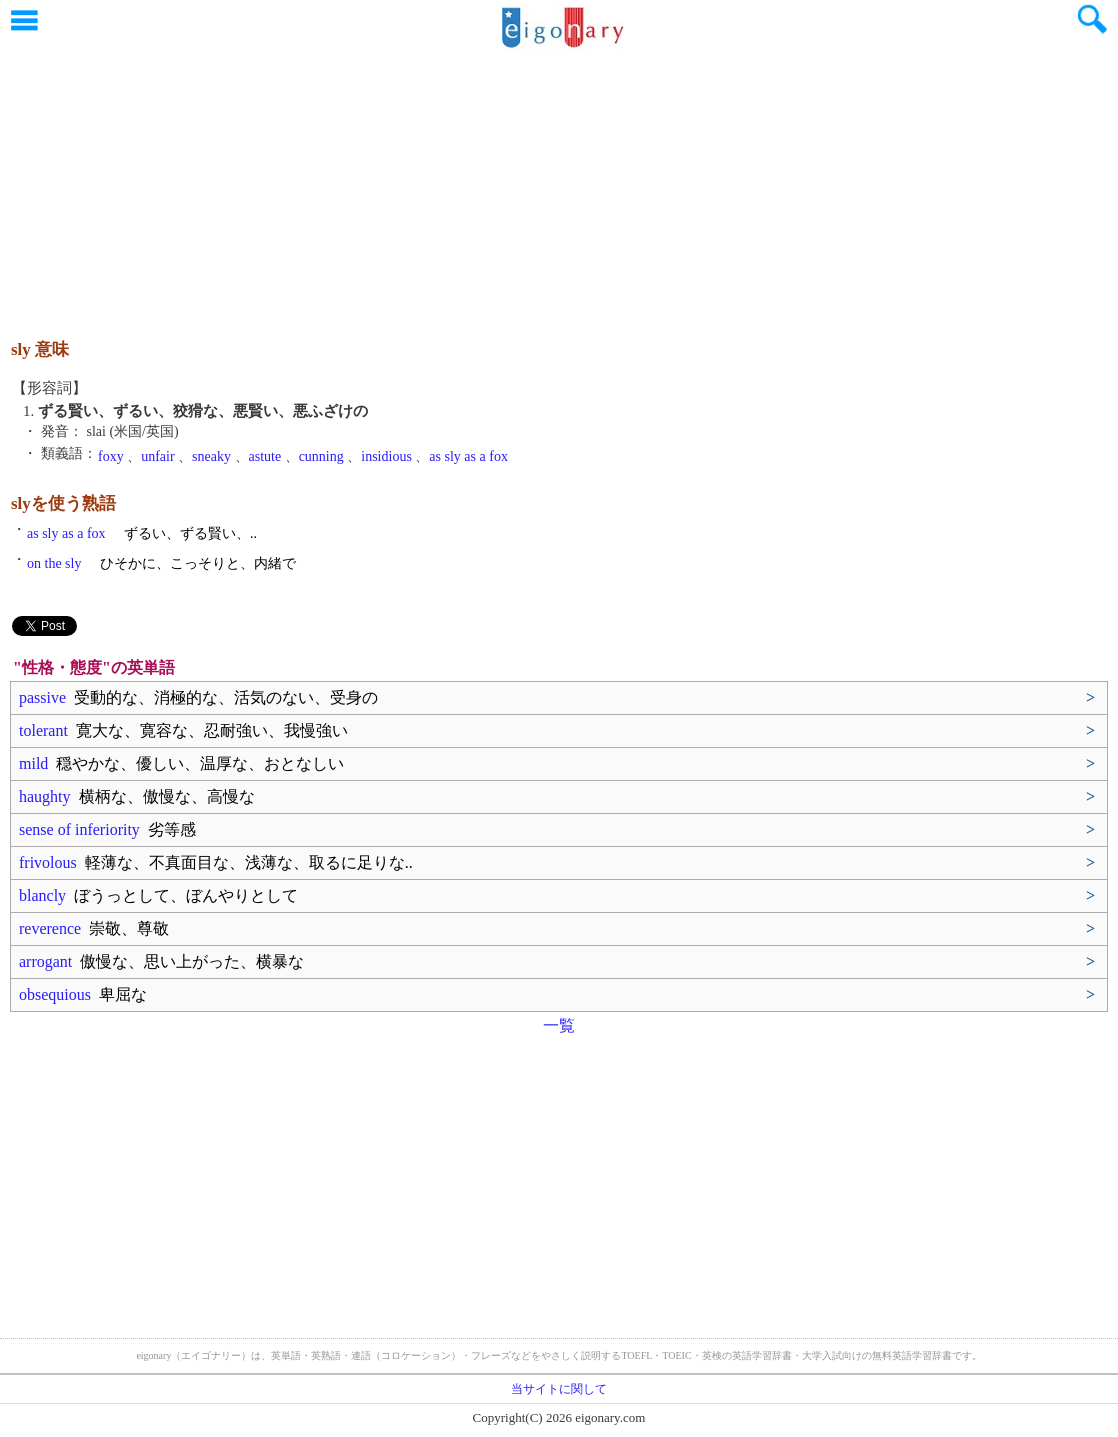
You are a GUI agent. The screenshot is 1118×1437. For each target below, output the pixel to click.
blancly (158, 895)
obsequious (83, 994)
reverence (94, 928)
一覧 (559, 1025)
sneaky (211, 456)
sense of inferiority (107, 829)
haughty (137, 796)
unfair (157, 456)
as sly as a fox (468, 456)
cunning (321, 456)
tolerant (183, 730)
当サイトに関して (559, 1389)
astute (265, 456)
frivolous (216, 862)
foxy (111, 456)
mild (181, 763)
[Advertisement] (559, 185)
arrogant (161, 961)
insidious (386, 456)
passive (198, 697)
